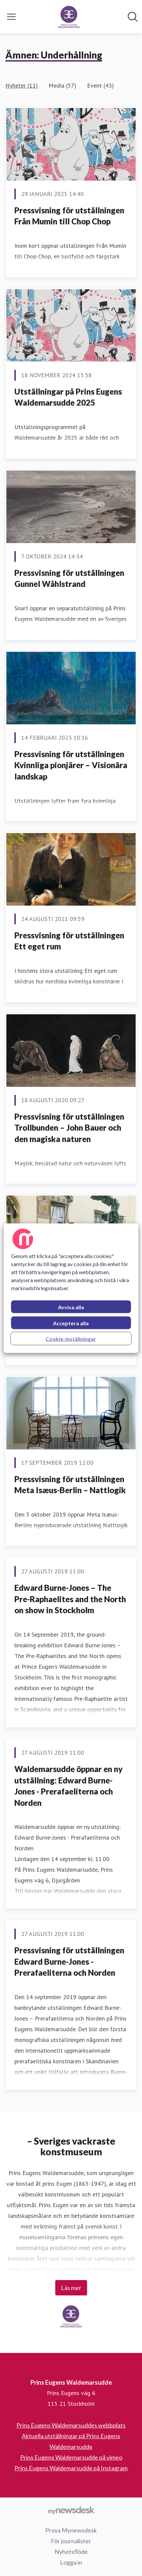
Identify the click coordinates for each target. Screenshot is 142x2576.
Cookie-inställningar (71, 1338)
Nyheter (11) (21, 85)
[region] (71, 1288)
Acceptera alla (71, 1323)
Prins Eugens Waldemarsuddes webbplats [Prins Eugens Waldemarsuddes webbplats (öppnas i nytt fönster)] (71, 2425)
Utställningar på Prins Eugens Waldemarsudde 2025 (68, 397)
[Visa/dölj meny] (11, 16)
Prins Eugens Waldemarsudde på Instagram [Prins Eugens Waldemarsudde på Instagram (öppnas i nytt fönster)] (71, 2468)
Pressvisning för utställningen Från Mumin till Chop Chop (69, 215)
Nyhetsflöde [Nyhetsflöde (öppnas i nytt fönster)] (71, 2551)
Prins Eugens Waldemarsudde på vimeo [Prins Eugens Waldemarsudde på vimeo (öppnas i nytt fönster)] (71, 2457)
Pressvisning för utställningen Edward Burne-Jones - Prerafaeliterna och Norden (69, 1961)
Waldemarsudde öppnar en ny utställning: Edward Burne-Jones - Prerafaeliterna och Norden (68, 1786)
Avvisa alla (71, 1307)
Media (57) (62, 85)
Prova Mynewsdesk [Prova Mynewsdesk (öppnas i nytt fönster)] (71, 2530)
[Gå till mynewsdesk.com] (71, 2510)
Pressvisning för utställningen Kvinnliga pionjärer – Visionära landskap (70, 765)
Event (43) (100, 85)
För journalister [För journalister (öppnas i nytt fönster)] (71, 2541)
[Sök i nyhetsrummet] (132, 16)
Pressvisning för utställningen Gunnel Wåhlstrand (69, 578)
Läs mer (71, 2287)
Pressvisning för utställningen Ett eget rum (69, 940)
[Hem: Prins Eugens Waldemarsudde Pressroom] (69, 16)
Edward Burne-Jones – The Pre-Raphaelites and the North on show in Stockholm (70, 1599)
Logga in (71, 2562)
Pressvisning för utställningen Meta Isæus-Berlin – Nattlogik (70, 1484)
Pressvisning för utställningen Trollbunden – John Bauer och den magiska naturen (69, 1128)
